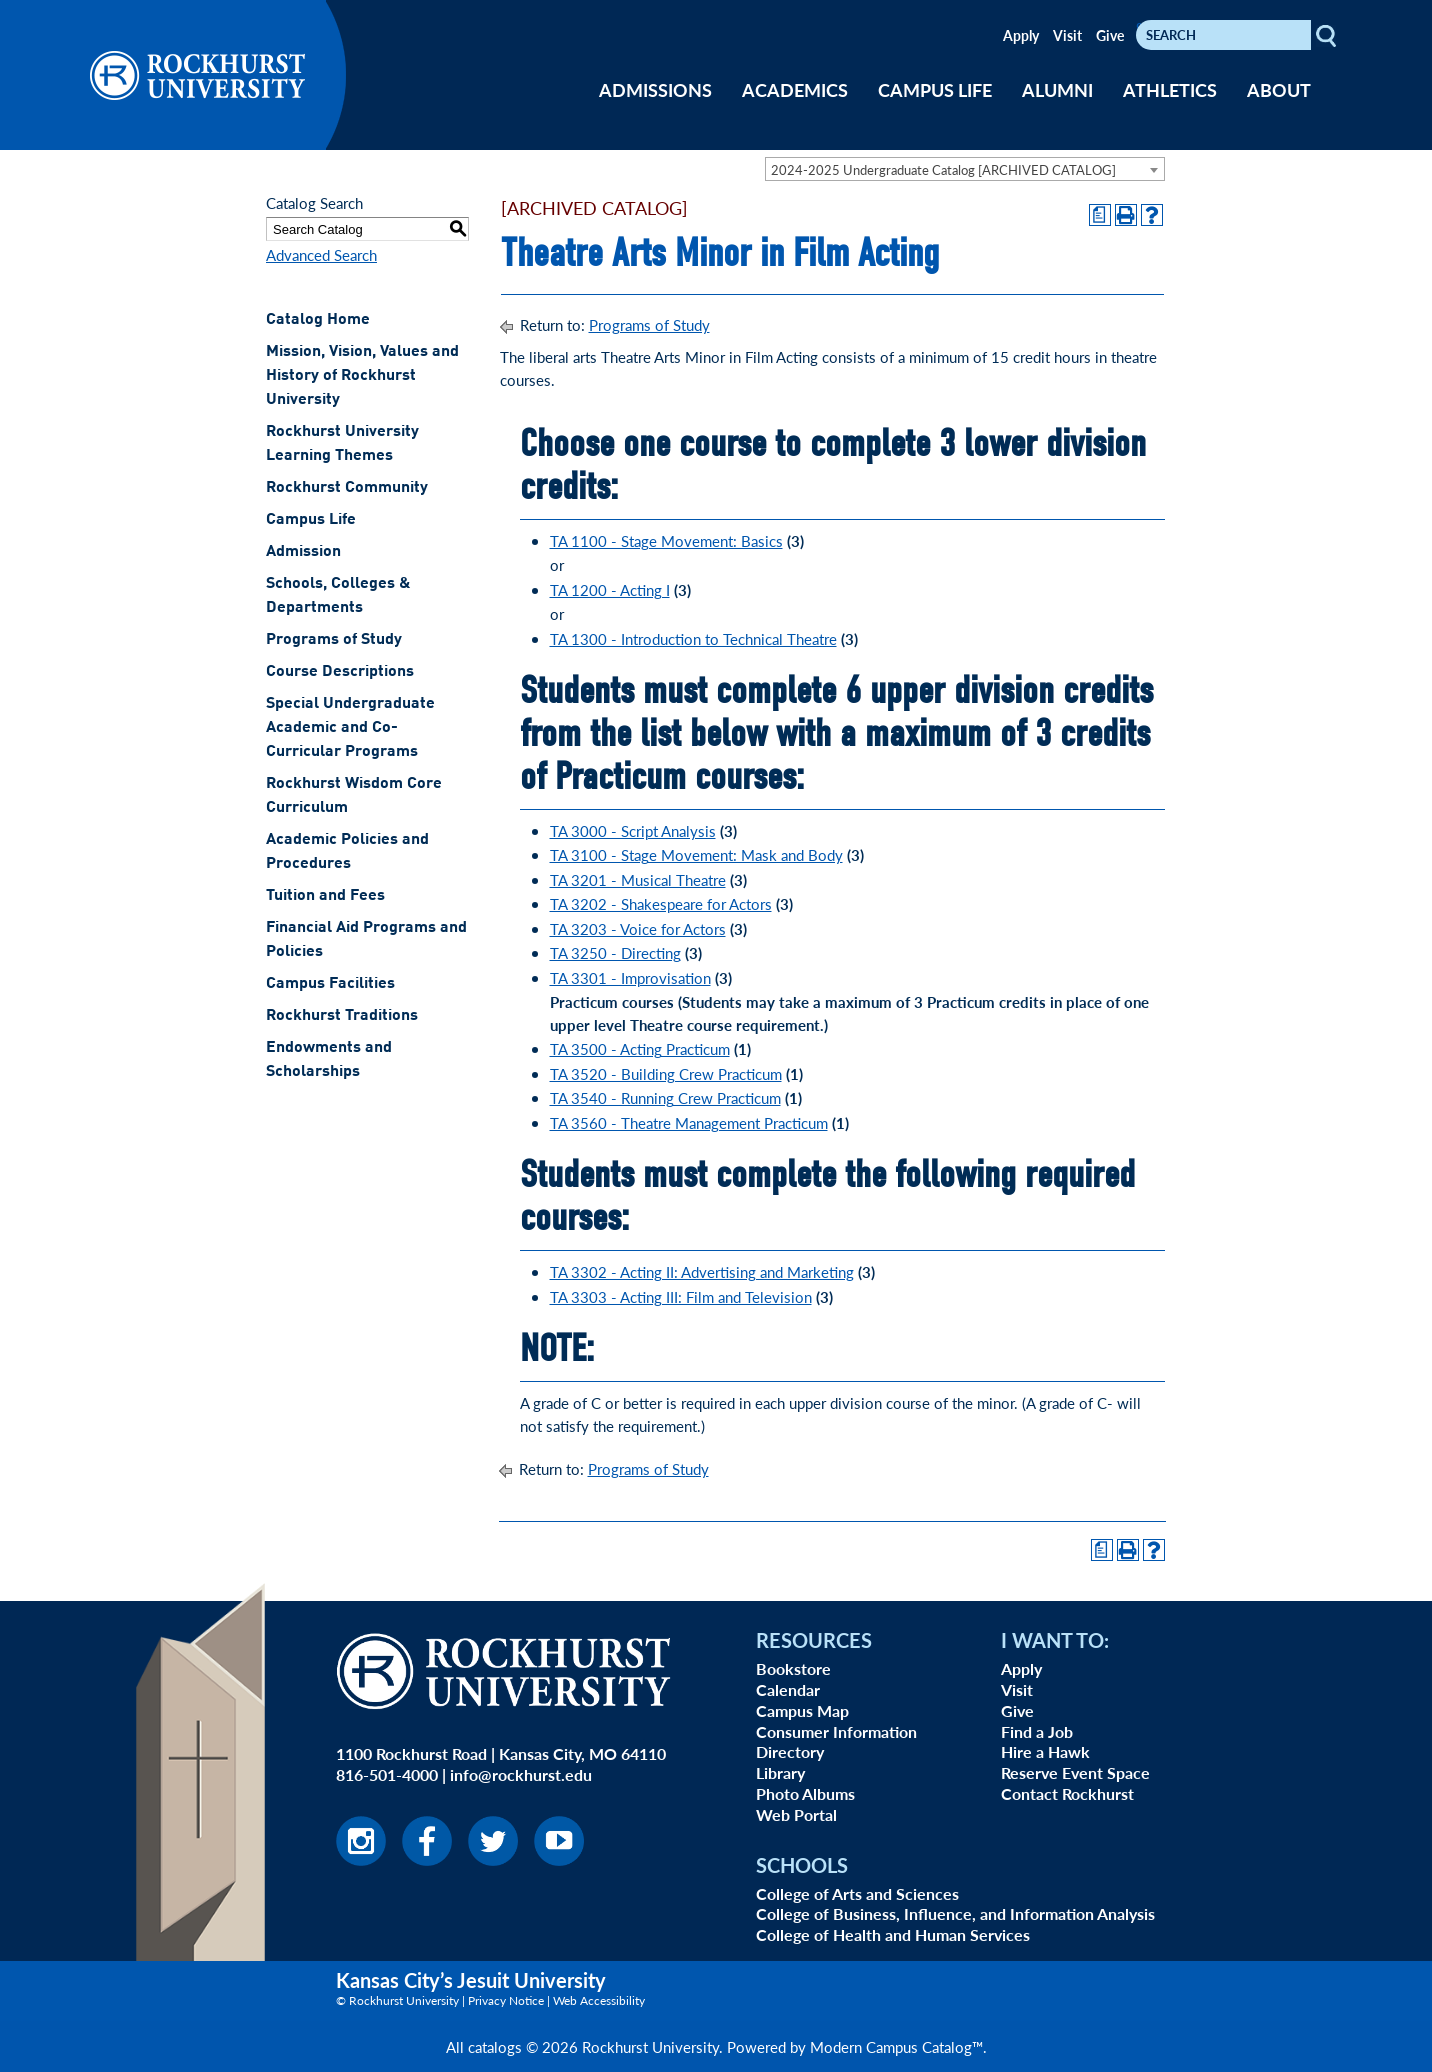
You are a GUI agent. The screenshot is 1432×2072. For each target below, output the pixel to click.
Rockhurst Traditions (342, 1016)
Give (1110, 35)
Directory (790, 1751)
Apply (1021, 35)
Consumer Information (836, 1731)
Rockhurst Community (347, 488)
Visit (1067, 35)
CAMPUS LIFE (935, 89)
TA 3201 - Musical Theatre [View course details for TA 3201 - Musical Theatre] (638, 879)
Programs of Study (334, 640)
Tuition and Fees (325, 896)
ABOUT (1279, 89)
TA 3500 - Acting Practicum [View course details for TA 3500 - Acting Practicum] (640, 1048)
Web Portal (796, 1814)
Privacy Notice (506, 2000)
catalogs (495, 2046)
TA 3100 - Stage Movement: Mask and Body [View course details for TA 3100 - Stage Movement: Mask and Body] (696, 854)
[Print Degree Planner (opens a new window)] (1100, 215)
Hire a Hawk (1045, 1751)
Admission (303, 552)
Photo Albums (805, 1793)
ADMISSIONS (655, 89)
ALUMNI (1057, 89)
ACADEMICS (795, 89)
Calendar (788, 1689)
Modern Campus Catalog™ (896, 2046)
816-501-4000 (387, 1774)
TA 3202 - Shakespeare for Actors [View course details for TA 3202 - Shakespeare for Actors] (661, 903)
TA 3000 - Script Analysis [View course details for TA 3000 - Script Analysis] (633, 830)
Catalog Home (318, 320)
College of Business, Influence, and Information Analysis (955, 1913)
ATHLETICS (1170, 89)
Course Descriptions (340, 672)
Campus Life (311, 520)
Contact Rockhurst (1067, 1793)
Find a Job (1037, 1731)
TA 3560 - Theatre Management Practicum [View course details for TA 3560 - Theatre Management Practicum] (689, 1122)
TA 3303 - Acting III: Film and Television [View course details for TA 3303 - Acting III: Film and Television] (681, 1296)
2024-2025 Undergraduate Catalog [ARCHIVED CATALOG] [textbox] (943, 169)
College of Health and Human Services (893, 1934)
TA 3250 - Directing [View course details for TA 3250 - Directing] (615, 952)
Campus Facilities (330, 984)
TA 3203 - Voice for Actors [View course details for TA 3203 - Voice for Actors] (638, 928)
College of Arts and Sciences (857, 1893)
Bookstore (793, 1668)
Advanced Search (321, 254)
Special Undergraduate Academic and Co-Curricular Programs (350, 728)
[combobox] (965, 169)
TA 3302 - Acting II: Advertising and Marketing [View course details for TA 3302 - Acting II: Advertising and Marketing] (702, 1271)
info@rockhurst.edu (521, 1774)
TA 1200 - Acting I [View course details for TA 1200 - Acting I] (610, 589)
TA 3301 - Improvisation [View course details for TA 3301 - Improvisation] (630, 977)
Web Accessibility (599, 2000)
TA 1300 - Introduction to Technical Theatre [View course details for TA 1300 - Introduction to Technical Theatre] (693, 638)
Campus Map (802, 1710)
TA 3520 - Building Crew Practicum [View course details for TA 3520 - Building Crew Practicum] (666, 1073)
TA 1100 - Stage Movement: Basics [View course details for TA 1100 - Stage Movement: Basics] (666, 540)
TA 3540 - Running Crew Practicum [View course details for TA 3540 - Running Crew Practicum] (665, 1097)
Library (780, 1772)
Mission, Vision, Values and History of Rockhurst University (362, 376)
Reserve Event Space (1075, 1772)
